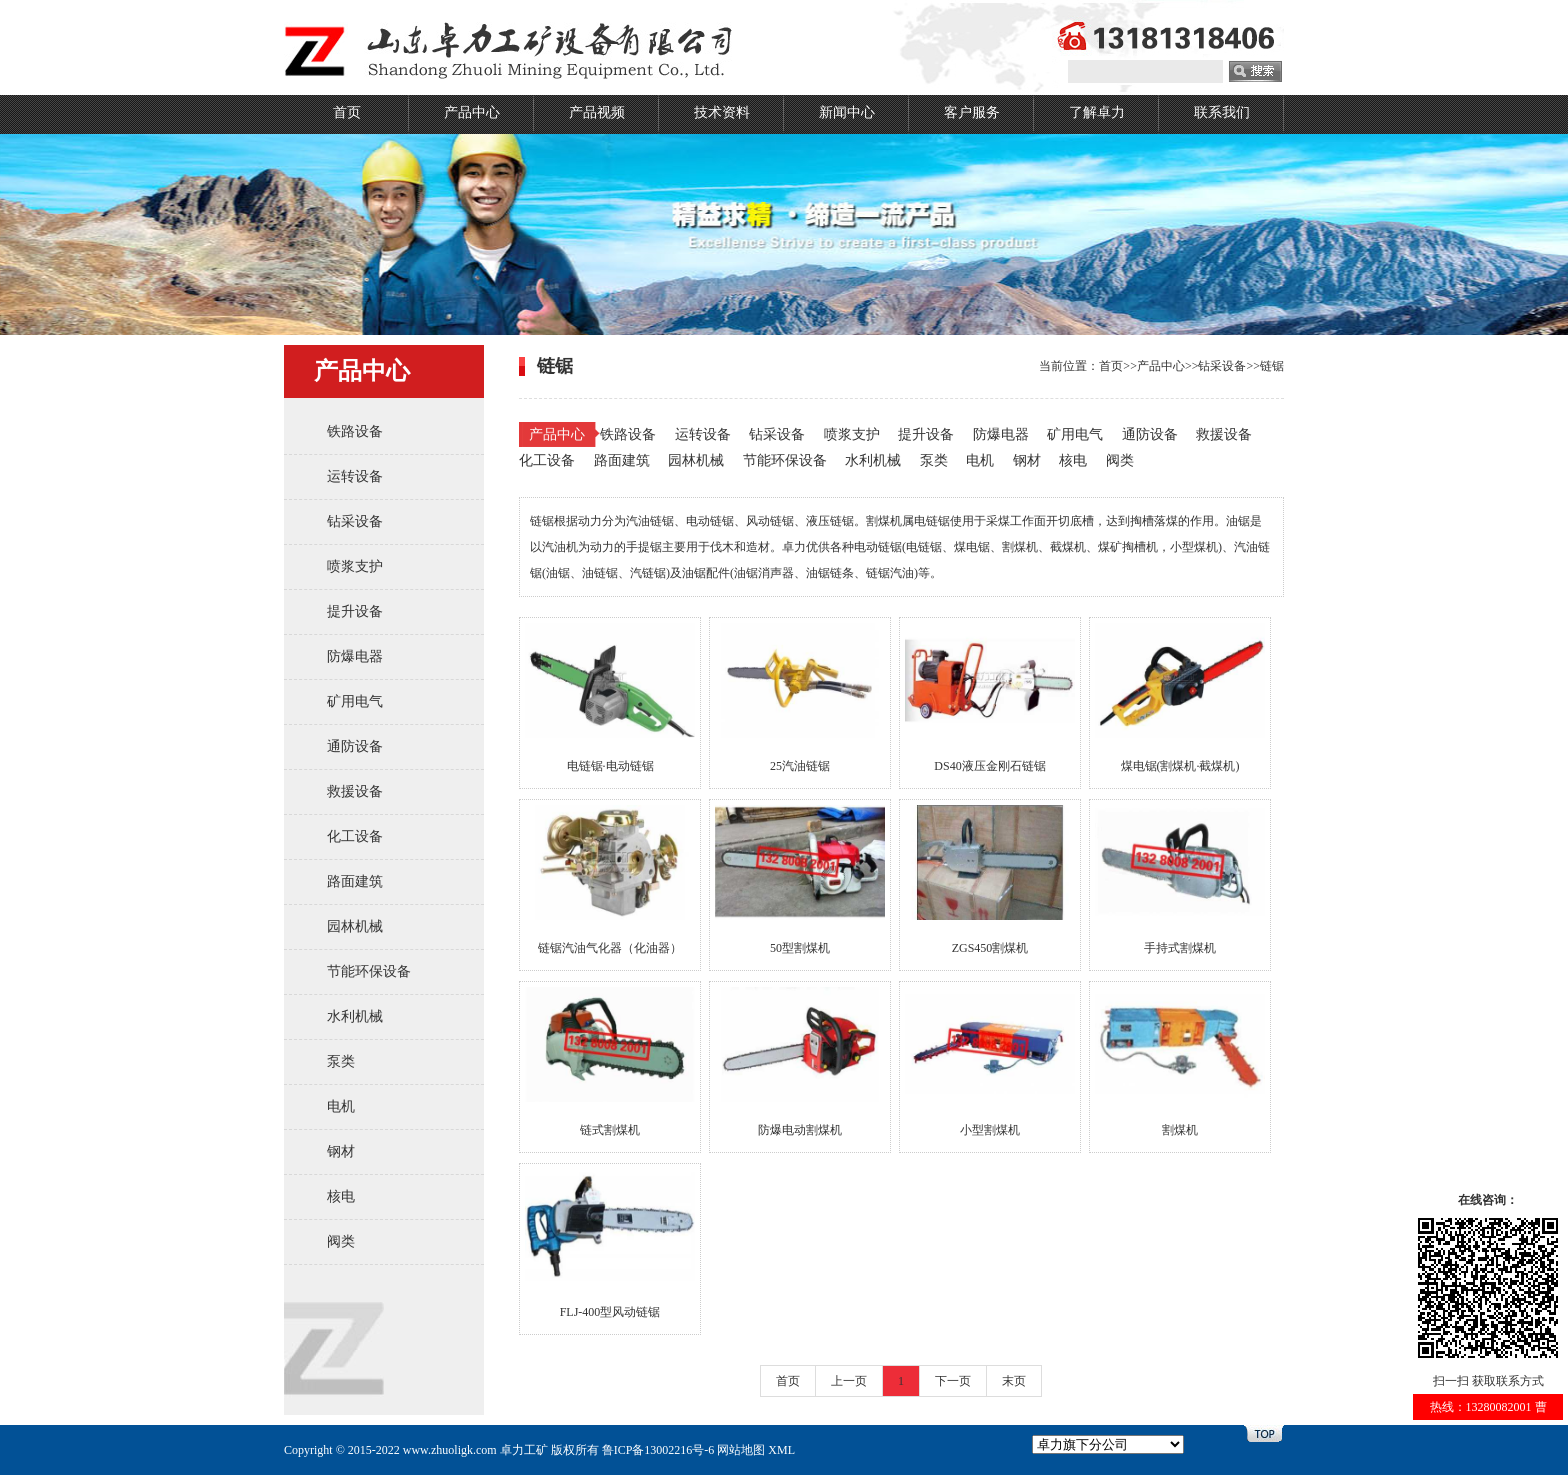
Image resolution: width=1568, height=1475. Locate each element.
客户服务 (972, 112)
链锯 (1272, 366)
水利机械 (355, 1016)
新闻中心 (847, 112)
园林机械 (355, 926)
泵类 (341, 1061)
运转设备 (355, 476)
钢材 (341, 1151)
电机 (341, 1106)
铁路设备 (355, 431)
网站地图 (741, 1450)
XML (781, 1450)
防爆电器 (355, 656)
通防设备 (355, 746)
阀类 (341, 1241)
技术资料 (722, 112)
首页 (347, 112)
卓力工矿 (524, 1450)
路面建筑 (355, 881)
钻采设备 (355, 521)
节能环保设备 (369, 971)
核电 (341, 1196)
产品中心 (472, 112)
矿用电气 (355, 701)
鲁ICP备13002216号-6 (658, 1450)
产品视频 (597, 112)
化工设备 (355, 836)
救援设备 (355, 791)
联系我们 (1222, 112)
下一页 (953, 1381)
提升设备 (355, 611)
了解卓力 (1097, 112)
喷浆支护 (355, 566)
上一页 (849, 1381)
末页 (1014, 1381)
